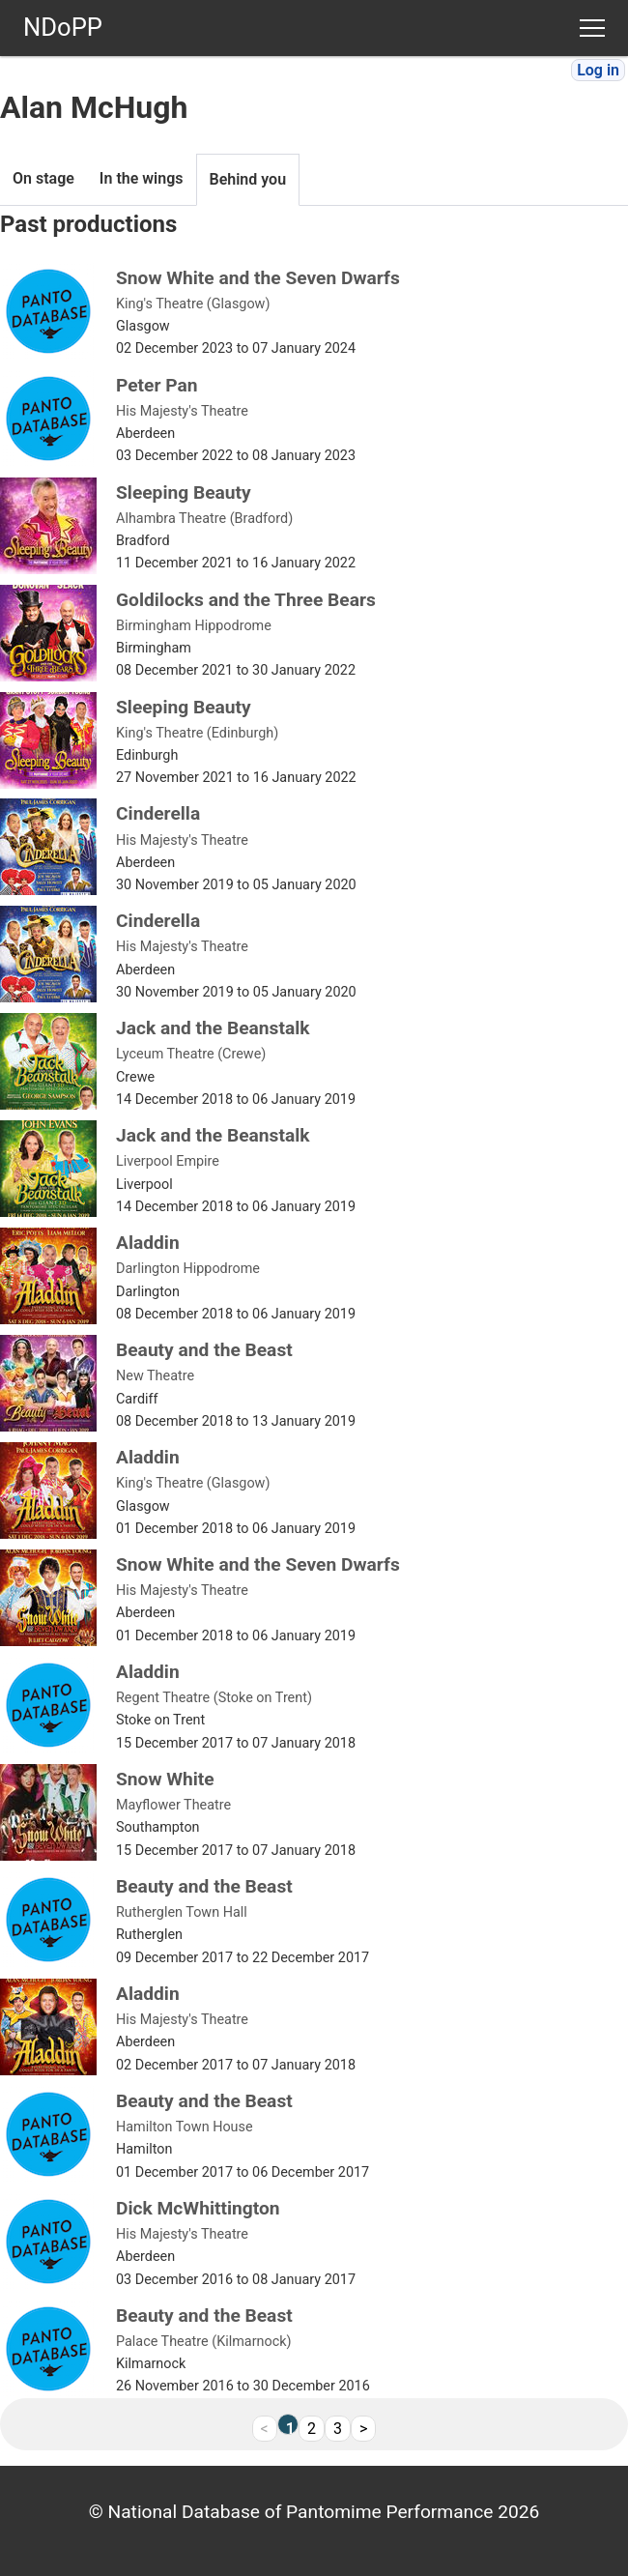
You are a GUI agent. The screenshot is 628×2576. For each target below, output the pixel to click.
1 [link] (290, 2427)
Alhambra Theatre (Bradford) (204, 518)
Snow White (165, 1779)
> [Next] (363, 2428)
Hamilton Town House (184, 2127)
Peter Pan (157, 385)
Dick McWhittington (198, 2208)
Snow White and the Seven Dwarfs (258, 278)
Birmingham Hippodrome (193, 626)
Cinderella (158, 813)
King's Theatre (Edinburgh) (197, 733)
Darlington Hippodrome (188, 1268)
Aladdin (148, 1242)
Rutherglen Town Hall (181, 1912)
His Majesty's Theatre (182, 411)
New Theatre (155, 1376)
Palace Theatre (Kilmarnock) (204, 2341)
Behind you (248, 179)
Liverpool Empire (167, 1161)
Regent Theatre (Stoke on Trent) (214, 1698)
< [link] (265, 2428)
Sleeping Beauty (183, 492)
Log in (598, 70)
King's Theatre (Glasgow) (193, 304)
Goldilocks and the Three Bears (246, 600)
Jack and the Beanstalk (213, 1028)
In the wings (142, 178)
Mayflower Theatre (173, 1805)
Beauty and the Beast (204, 1350)
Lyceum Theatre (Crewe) (191, 1054)
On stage (43, 178)
